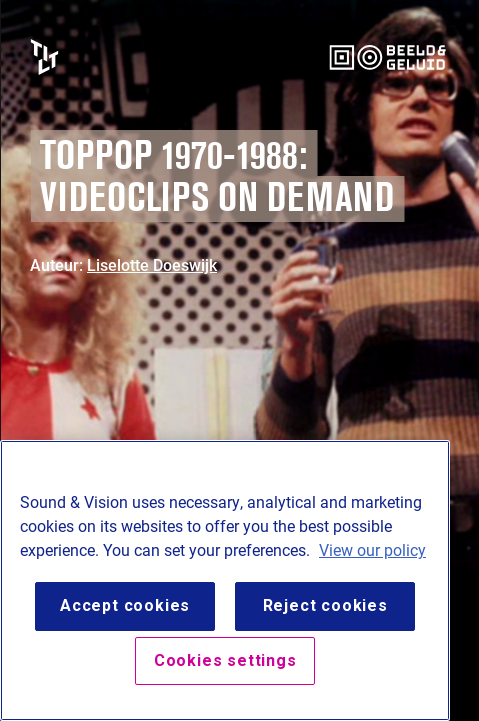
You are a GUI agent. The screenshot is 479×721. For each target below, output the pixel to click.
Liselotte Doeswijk (152, 264)
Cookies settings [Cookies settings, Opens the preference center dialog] (225, 660)
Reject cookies (325, 605)
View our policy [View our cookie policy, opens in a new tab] (372, 549)
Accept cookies (125, 605)
